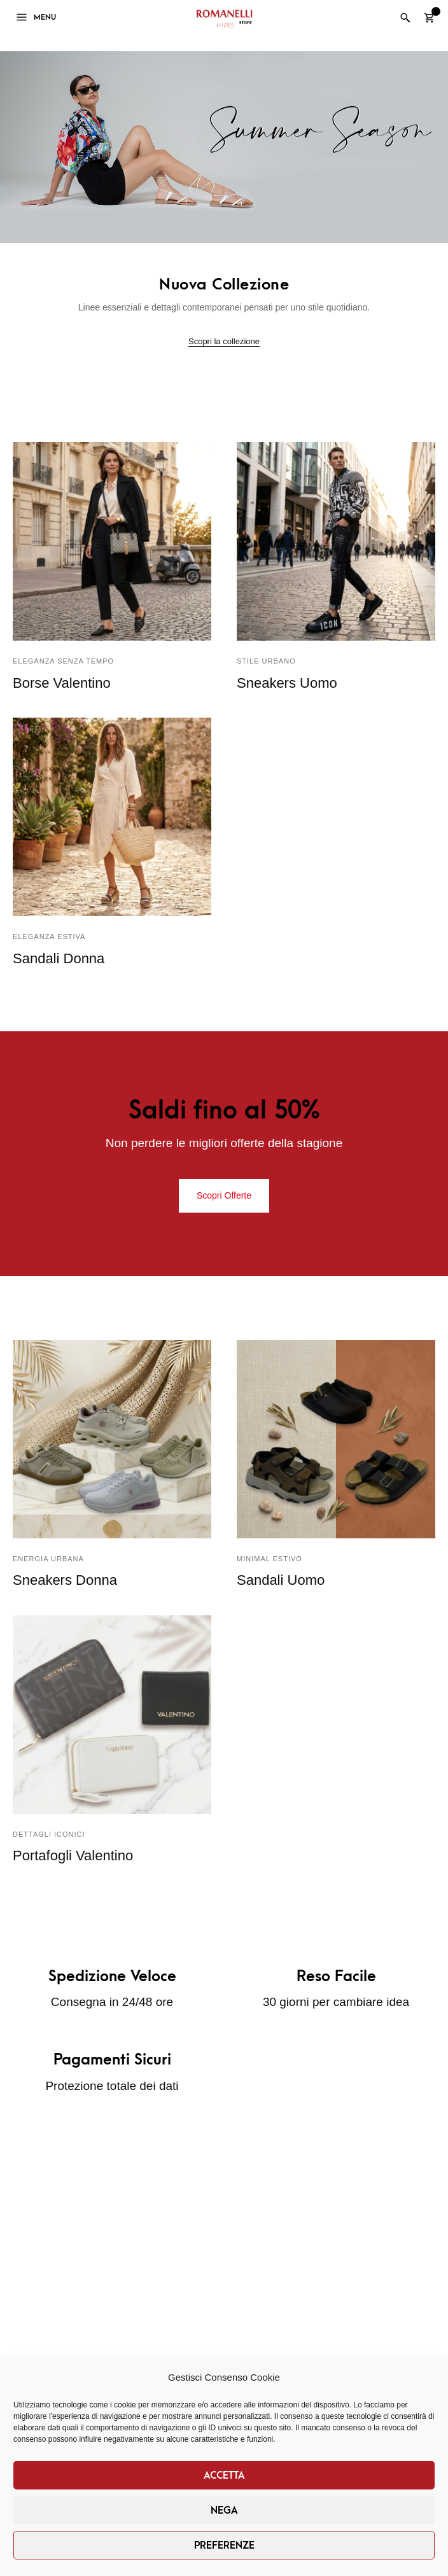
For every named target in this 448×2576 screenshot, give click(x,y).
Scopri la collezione (224, 341)
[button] (224, 147)
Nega (224, 2510)
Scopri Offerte (224, 1195)
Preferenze (224, 2545)
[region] (224, 147)
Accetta (224, 2475)
